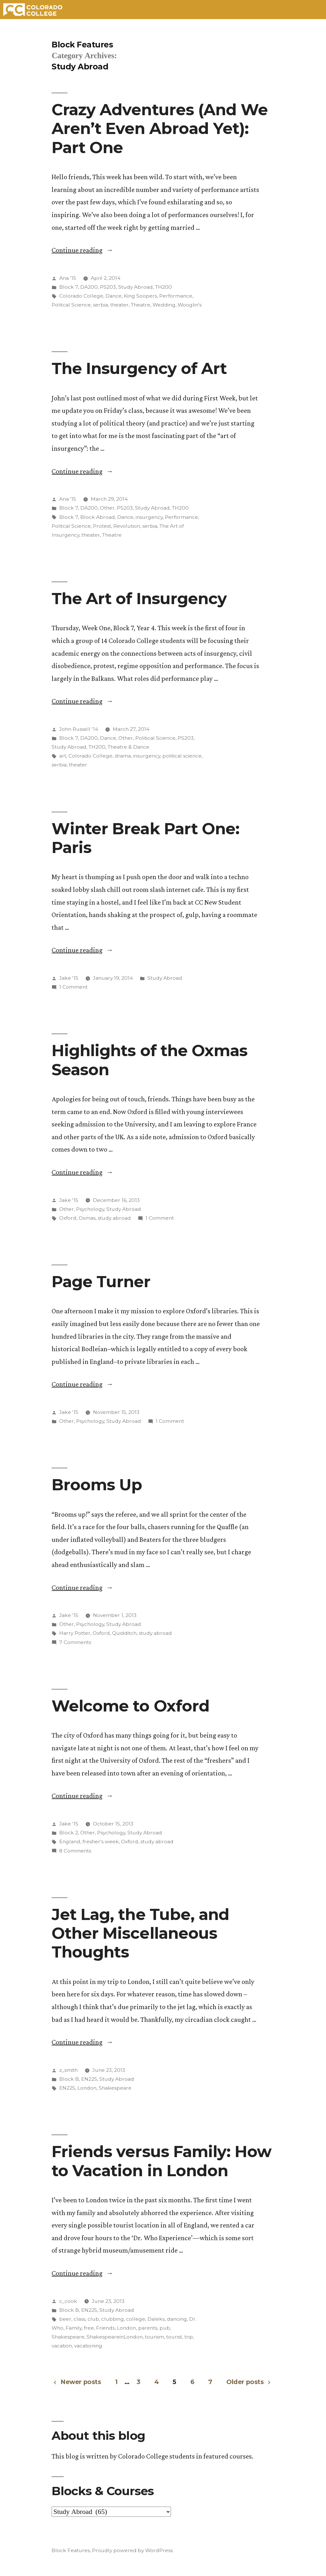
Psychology (90, 1209)
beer (65, 2319)
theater (119, 305)
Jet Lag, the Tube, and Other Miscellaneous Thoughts (140, 1933)
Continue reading (82, 250)
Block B (69, 2079)
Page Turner (101, 1281)
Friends (105, 2328)
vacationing (88, 2346)
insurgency (149, 517)
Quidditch (124, 1633)
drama (123, 756)
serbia (100, 305)
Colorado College (81, 296)
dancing (177, 2319)
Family (74, 2328)
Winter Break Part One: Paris (145, 838)
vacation (62, 2346)
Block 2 (68, 1833)
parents (147, 2328)
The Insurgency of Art (139, 368)
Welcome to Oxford (130, 1705)
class (79, 2319)
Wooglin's (190, 305)
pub (164, 2328)
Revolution (126, 526)
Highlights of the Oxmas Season (149, 1060)
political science (182, 756)
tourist (174, 2337)
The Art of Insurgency (139, 598)
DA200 (89, 287)
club (93, 2319)
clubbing (112, 2319)
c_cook (68, 2301)
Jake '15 (68, 978)
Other (107, 508)
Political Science (155, 738)
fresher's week (100, 1841)
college (135, 2319)
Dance (113, 296)
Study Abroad (135, 287)
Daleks (156, 2319)
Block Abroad (97, 517)
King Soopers (140, 296)
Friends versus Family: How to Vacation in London (161, 2161)
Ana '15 (67, 278)
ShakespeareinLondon (115, 2337)
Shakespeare (115, 2088)
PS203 (108, 287)
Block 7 (68, 287)
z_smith (68, 2070)
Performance (175, 296)
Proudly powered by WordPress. (133, 2550)
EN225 (89, 2079)
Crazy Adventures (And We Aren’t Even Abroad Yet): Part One (159, 128)
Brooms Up (97, 1484)
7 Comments (75, 1642)
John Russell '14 (78, 729)
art (62, 756)
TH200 (163, 287)
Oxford (67, 1218)
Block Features (82, 44)
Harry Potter (74, 1633)
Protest (102, 526)
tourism (154, 2337)
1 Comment (73, 987)
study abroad (114, 1218)
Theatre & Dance (128, 747)
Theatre (140, 305)
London (86, 2088)
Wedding (163, 305)
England (69, 1841)
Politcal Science (71, 305)
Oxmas (87, 1218)
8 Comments (75, 1851)
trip (188, 2337)
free (89, 2328)
